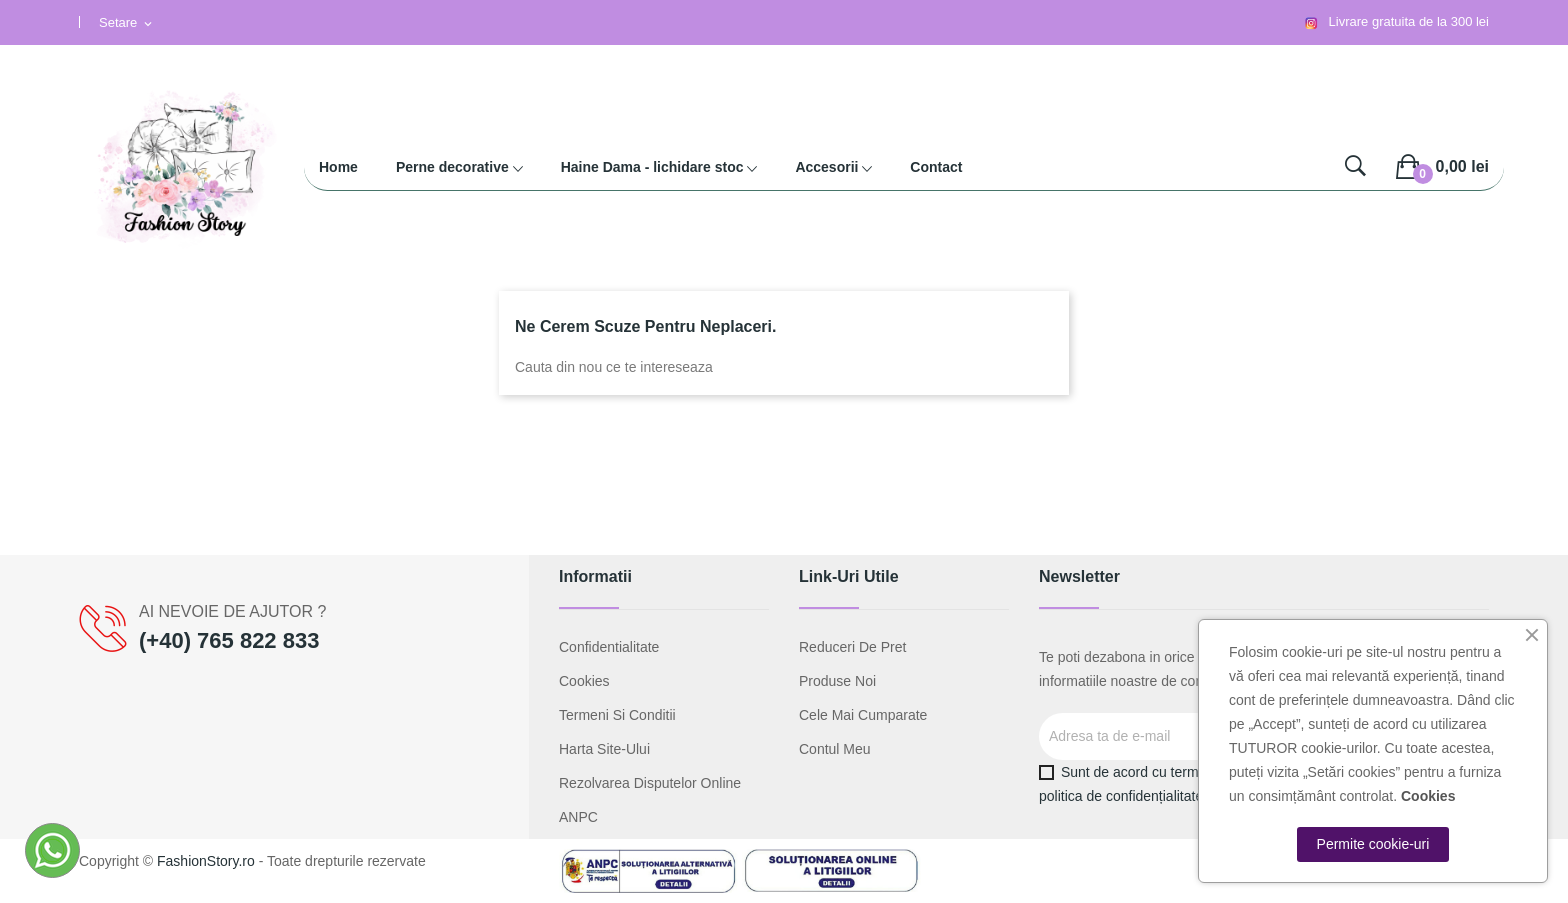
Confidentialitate (609, 647)
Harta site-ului (604, 749)
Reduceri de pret (852, 647)
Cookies (584, 681)
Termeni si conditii (617, 715)
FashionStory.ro (206, 861)
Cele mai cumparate (863, 715)
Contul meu (835, 749)
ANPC (578, 817)
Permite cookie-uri (1373, 844)
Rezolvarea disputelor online (650, 783)
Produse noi (837, 681)
